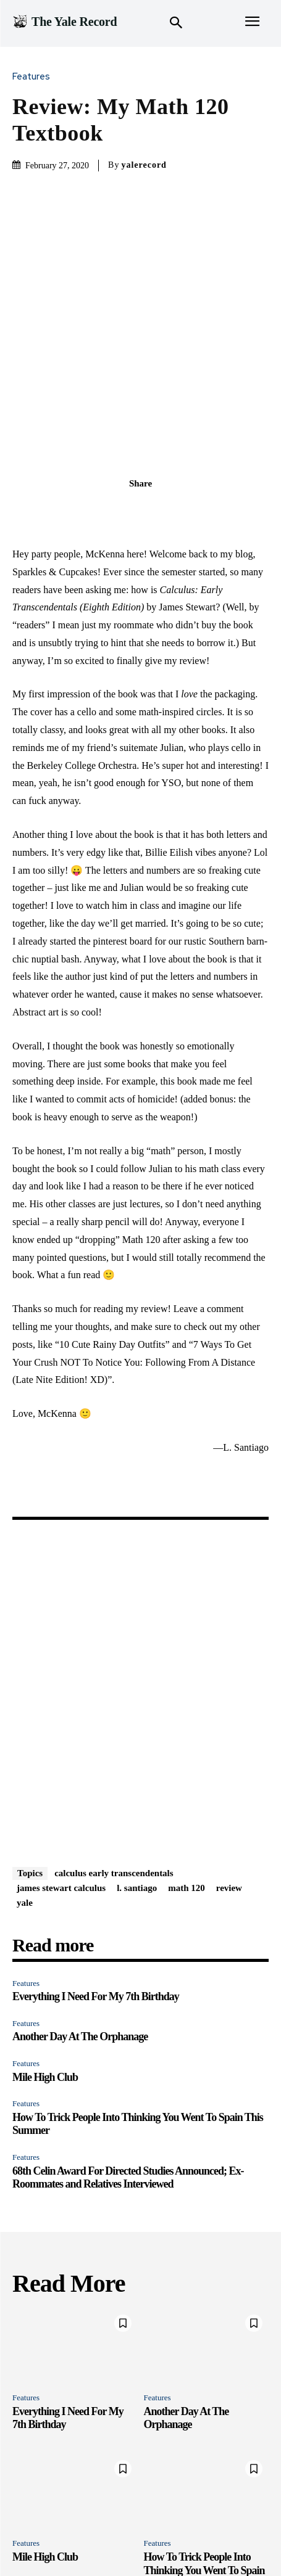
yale (25, 1783)
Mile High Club (45, 1957)
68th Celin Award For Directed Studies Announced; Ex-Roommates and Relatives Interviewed (128, 2058)
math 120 (186, 1768)
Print (162, 2526)
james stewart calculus (61, 1768)
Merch (239, 2526)
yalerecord (144, 165)
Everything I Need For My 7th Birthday (95, 1877)
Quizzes (77, 2526)
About (122, 2539)
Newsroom (122, 2526)
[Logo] (64, 21)
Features (34, 76)
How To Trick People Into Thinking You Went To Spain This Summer (204, 2450)
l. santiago (137, 1768)
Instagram (199, 2526)
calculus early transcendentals (114, 1753)
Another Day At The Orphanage (80, 1917)
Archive (157, 2539)
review (229, 1768)
